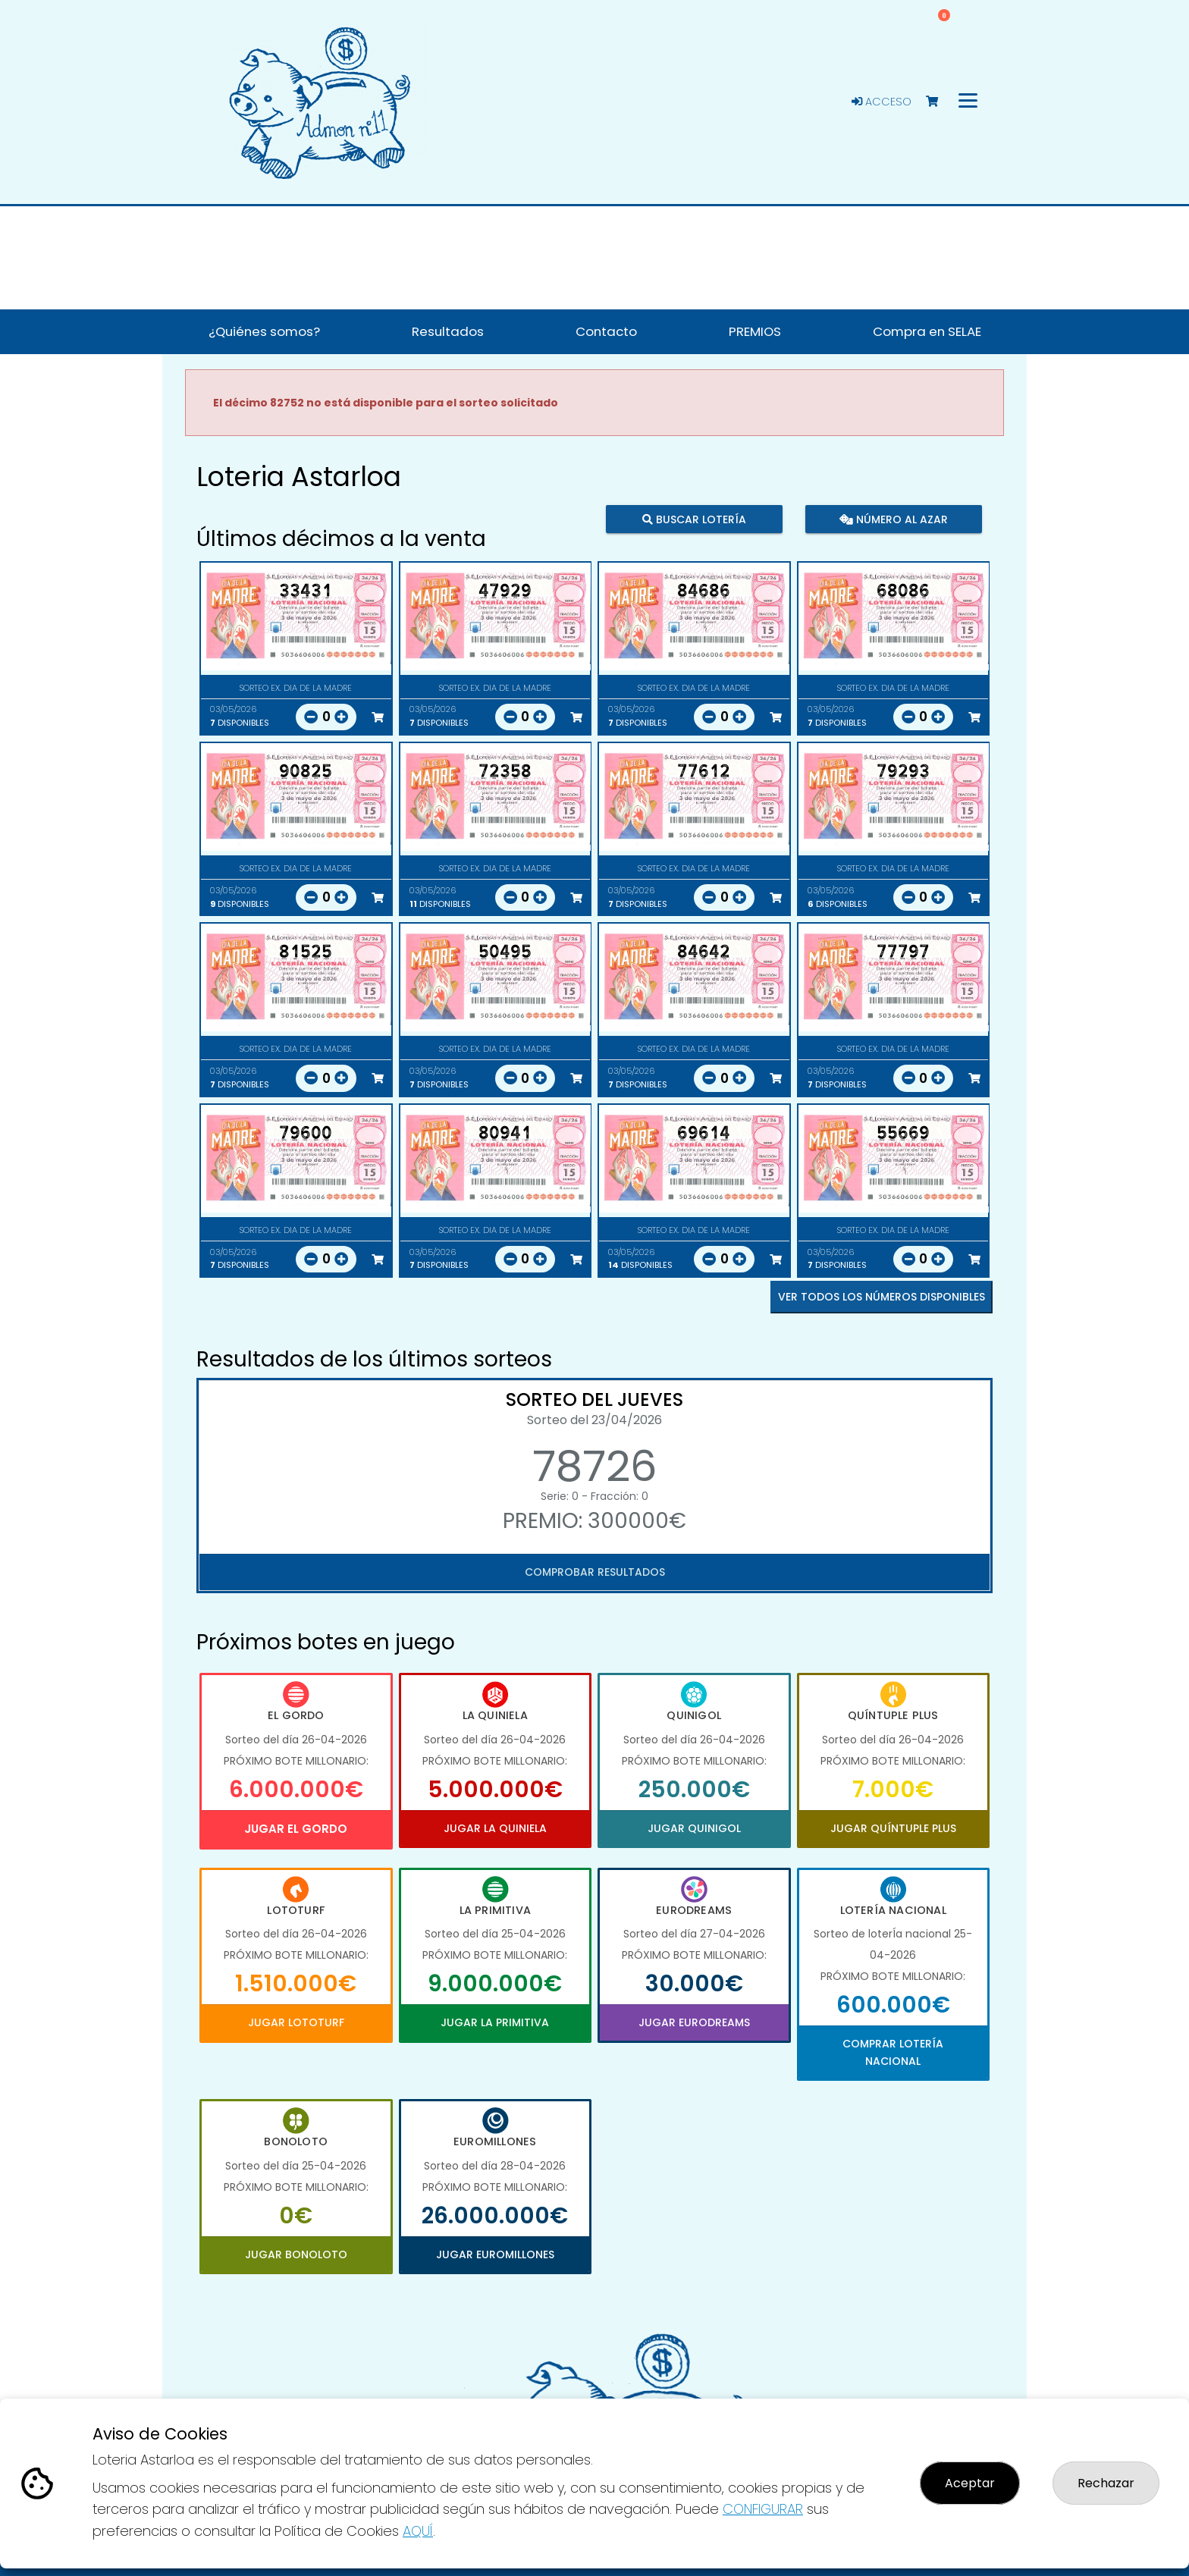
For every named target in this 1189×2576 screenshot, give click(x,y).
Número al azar (893, 519)
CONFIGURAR (763, 2508)
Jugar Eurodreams (694, 2022)
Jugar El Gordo (295, 1829)
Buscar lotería (694, 519)
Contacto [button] (606, 331)
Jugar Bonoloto (296, 2254)
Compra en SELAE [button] (927, 331)
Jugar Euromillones (495, 2254)
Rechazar (1106, 2483)
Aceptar (970, 2483)
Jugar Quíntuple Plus (893, 1828)
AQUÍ (418, 2530)
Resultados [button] (448, 331)
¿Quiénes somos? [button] (264, 331)
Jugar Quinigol (694, 1828)
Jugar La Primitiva (495, 2022)
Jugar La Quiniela (495, 1828)
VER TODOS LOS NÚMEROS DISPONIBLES (881, 1296)
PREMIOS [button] (755, 331)
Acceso (881, 101)
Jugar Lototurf (296, 2022)
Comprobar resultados (595, 1572)
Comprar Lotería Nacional (892, 2052)
